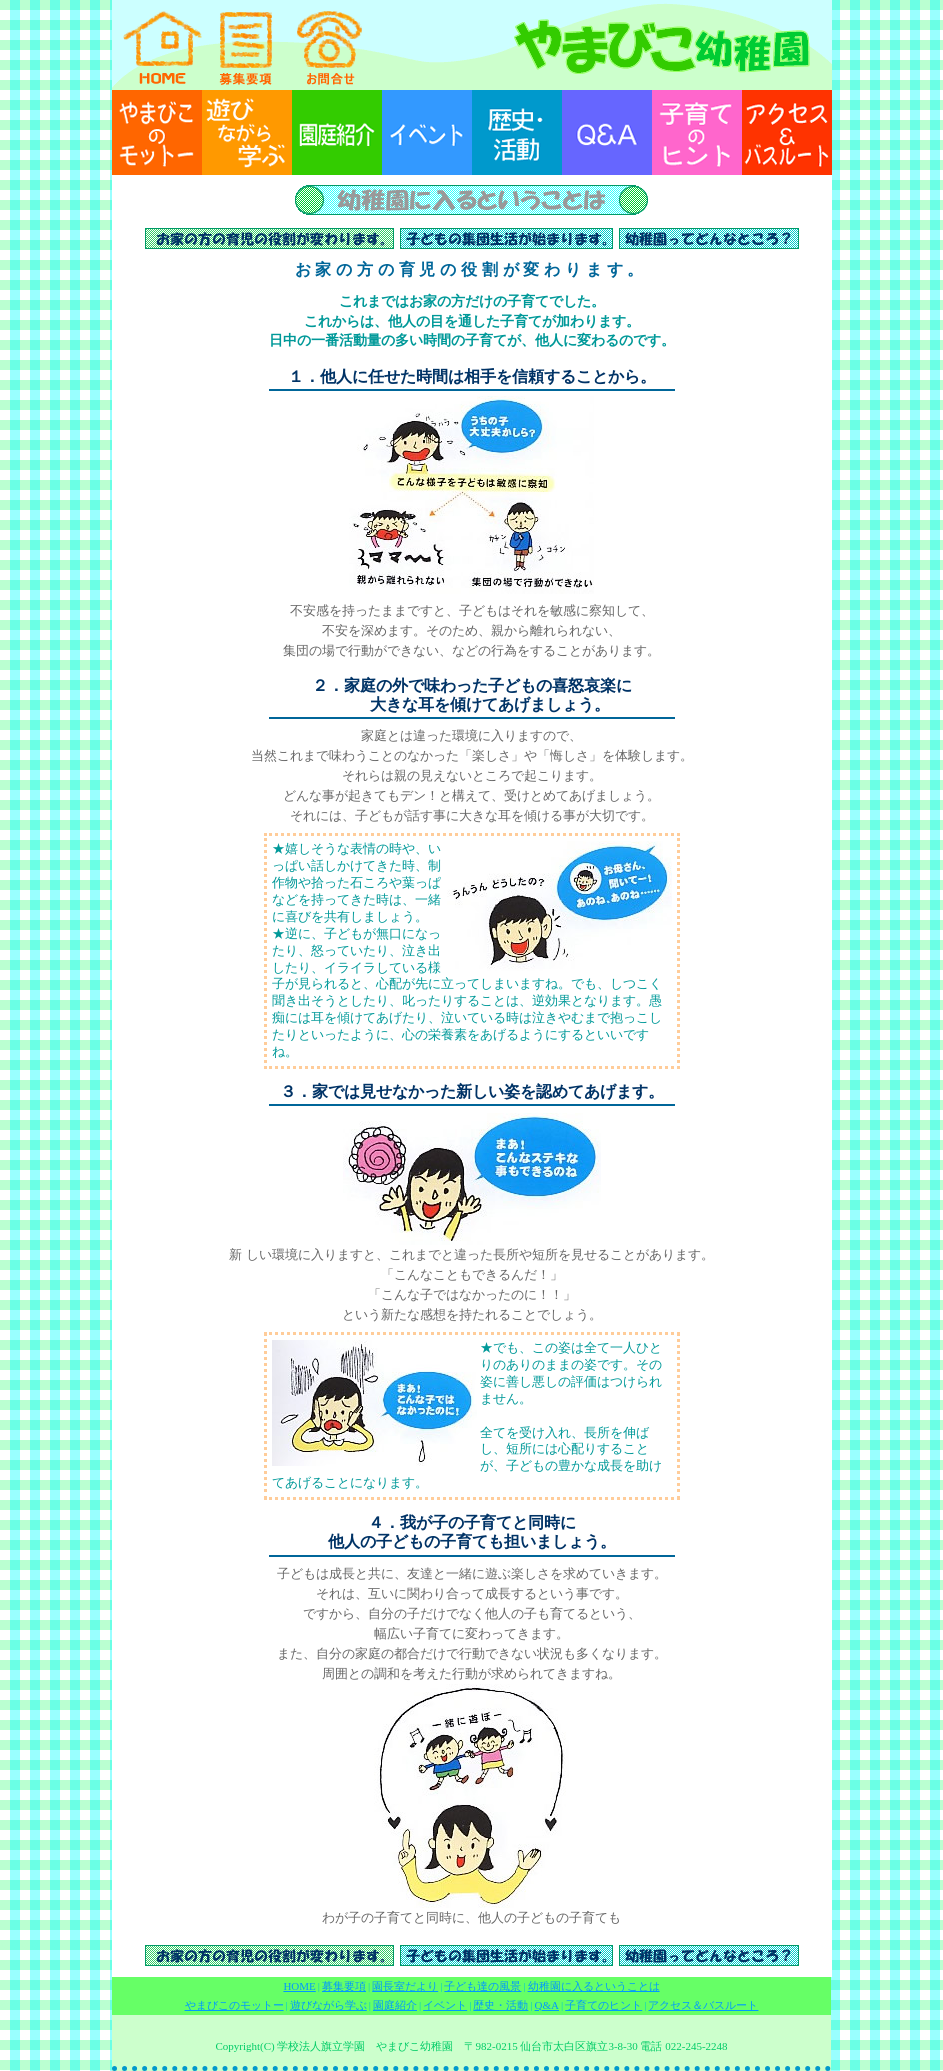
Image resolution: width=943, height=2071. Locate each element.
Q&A (547, 2005)
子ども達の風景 (482, 1986)
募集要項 (344, 1986)
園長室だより (405, 1986)
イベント (445, 2005)
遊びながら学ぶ (328, 2005)
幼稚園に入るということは (594, 1986)
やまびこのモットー (234, 2005)
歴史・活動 (500, 2005)
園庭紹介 (395, 2005)
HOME (299, 1986)
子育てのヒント (603, 2005)
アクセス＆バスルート (703, 2005)
